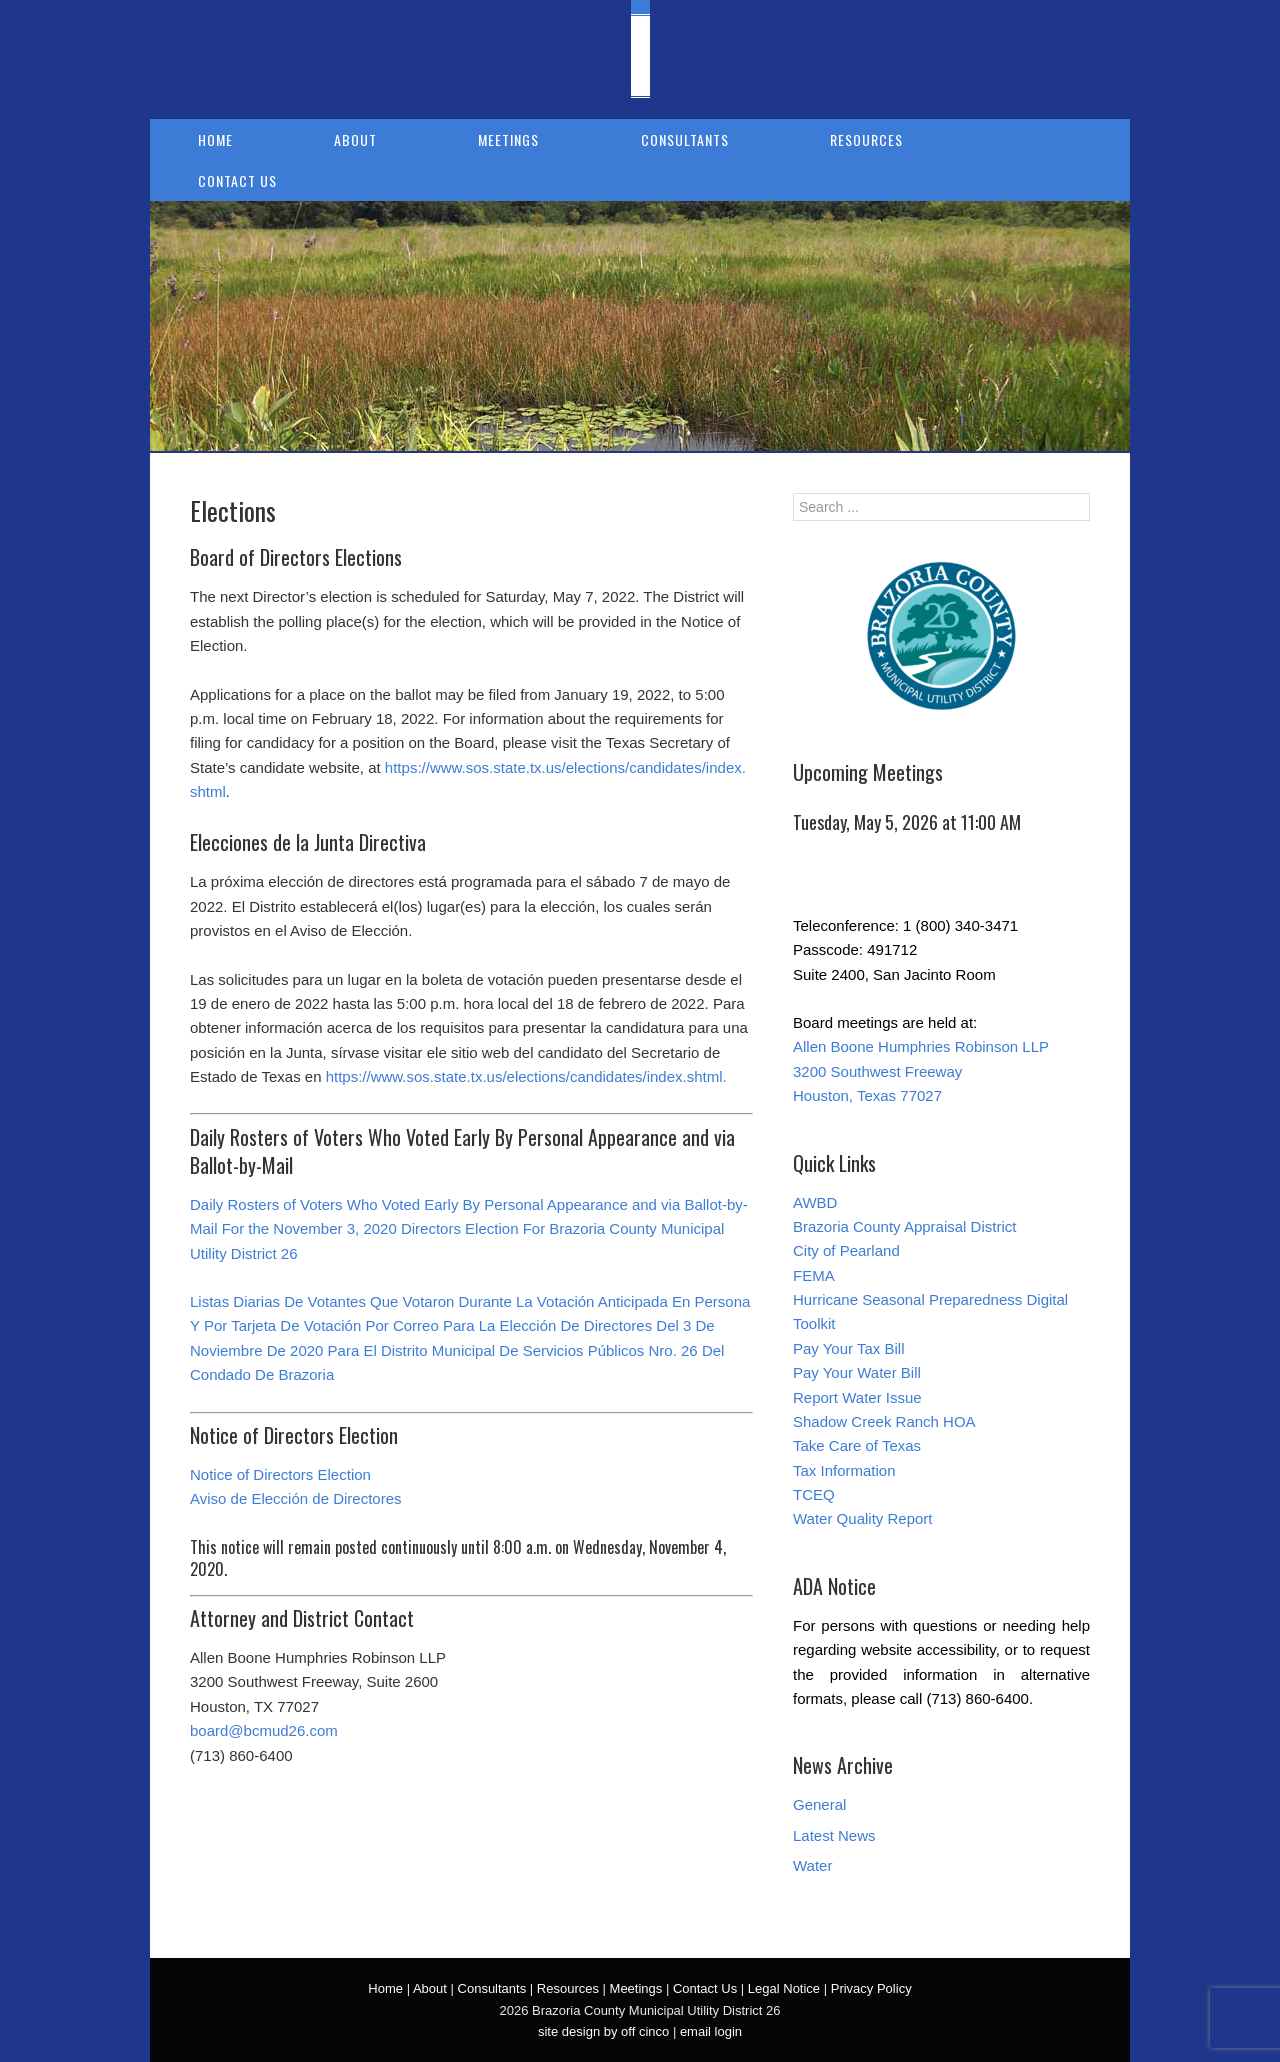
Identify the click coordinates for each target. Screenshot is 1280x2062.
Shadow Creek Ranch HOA (884, 1421)
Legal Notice (784, 1988)
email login (711, 2031)
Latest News (834, 1835)
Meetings (508, 139)
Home (215, 139)
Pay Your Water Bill (857, 1372)
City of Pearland (846, 1250)
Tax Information (844, 1470)
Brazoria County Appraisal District (904, 1226)
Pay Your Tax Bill (848, 1348)
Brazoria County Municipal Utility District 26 (376, 56)
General (819, 1804)
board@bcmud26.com (264, 1730)
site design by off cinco (603, 2031)
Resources (866, 139)
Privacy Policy (871, 1988)
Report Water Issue (857, 1397)
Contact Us (237, 180)
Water (812, 1865)
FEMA (814, 1275)
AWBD (815, 1202)
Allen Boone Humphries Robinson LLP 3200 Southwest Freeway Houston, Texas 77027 (921, 1071)
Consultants (685, 139)
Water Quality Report (863, 1518)
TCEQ (814, 1494)
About (355, 139)
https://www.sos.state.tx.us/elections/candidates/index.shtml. (526, 1076)
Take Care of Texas (857, 1445)
